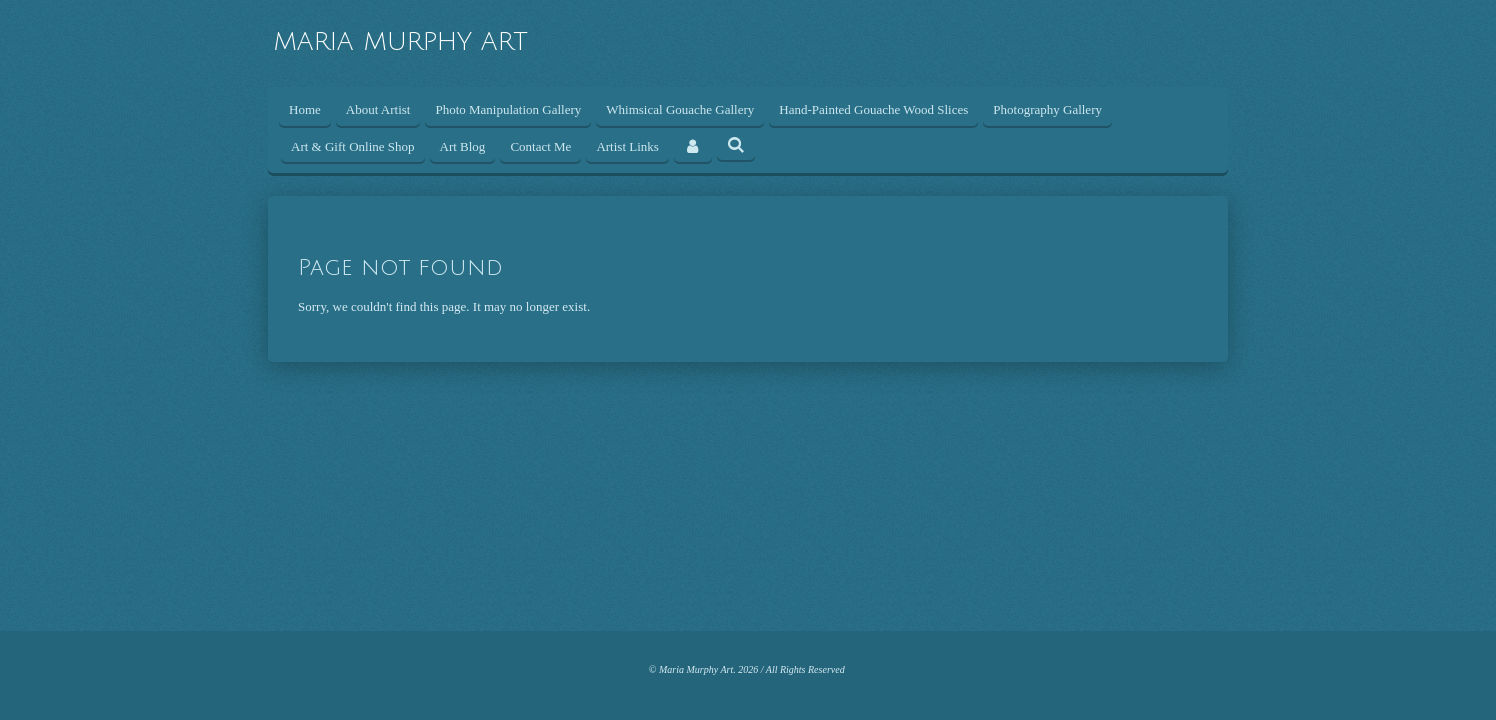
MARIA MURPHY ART (400, 42)
